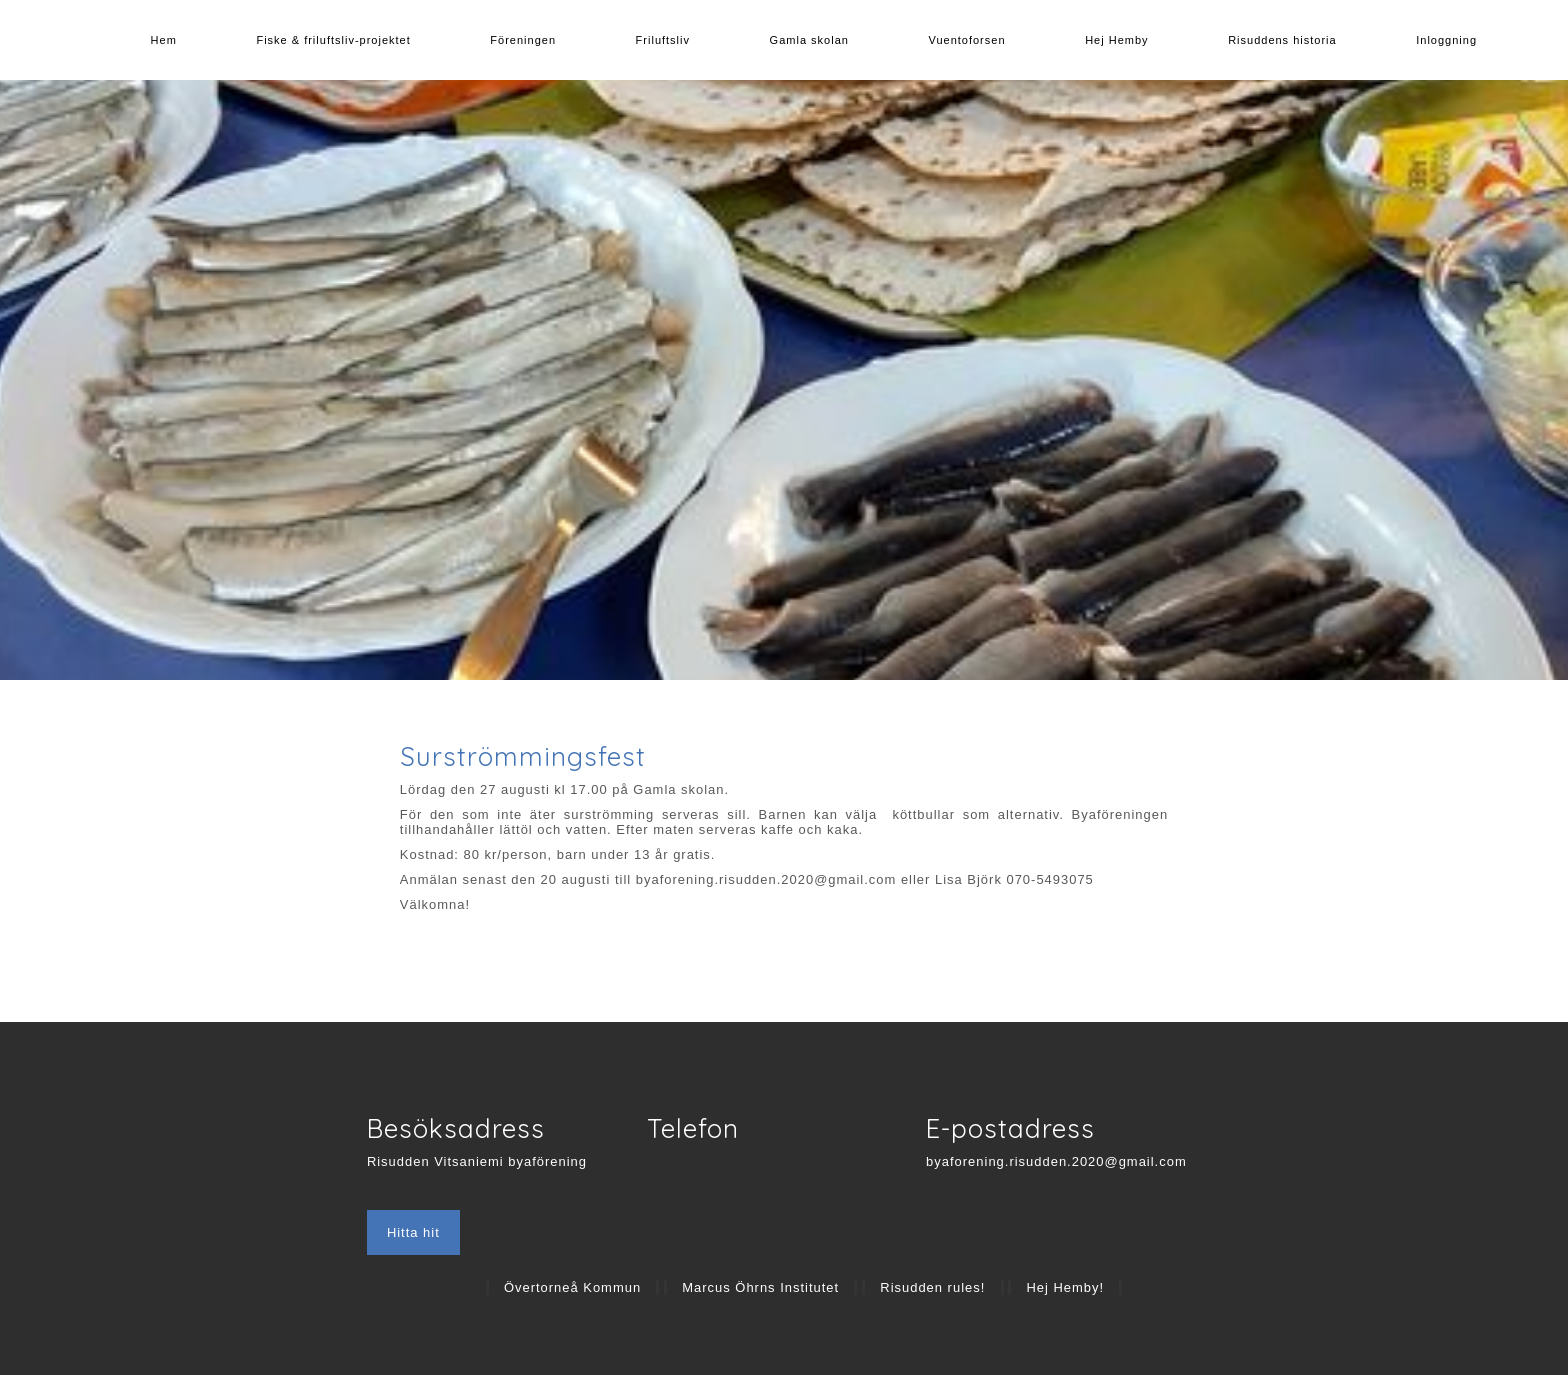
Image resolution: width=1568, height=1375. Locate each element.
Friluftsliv (663, 40)
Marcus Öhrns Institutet (760, 1287)
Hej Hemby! (1065, 1287)
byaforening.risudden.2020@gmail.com (1056, 1161)
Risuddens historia (1282, 40)
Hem (164, 40)
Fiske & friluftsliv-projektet (333, 40)
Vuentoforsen (966, 40)
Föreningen (523, 40)
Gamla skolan (809, 40)
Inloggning (1446, 40)
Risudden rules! (932, 1287)
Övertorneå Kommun (572, 1287)
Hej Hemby (1116, 40)
